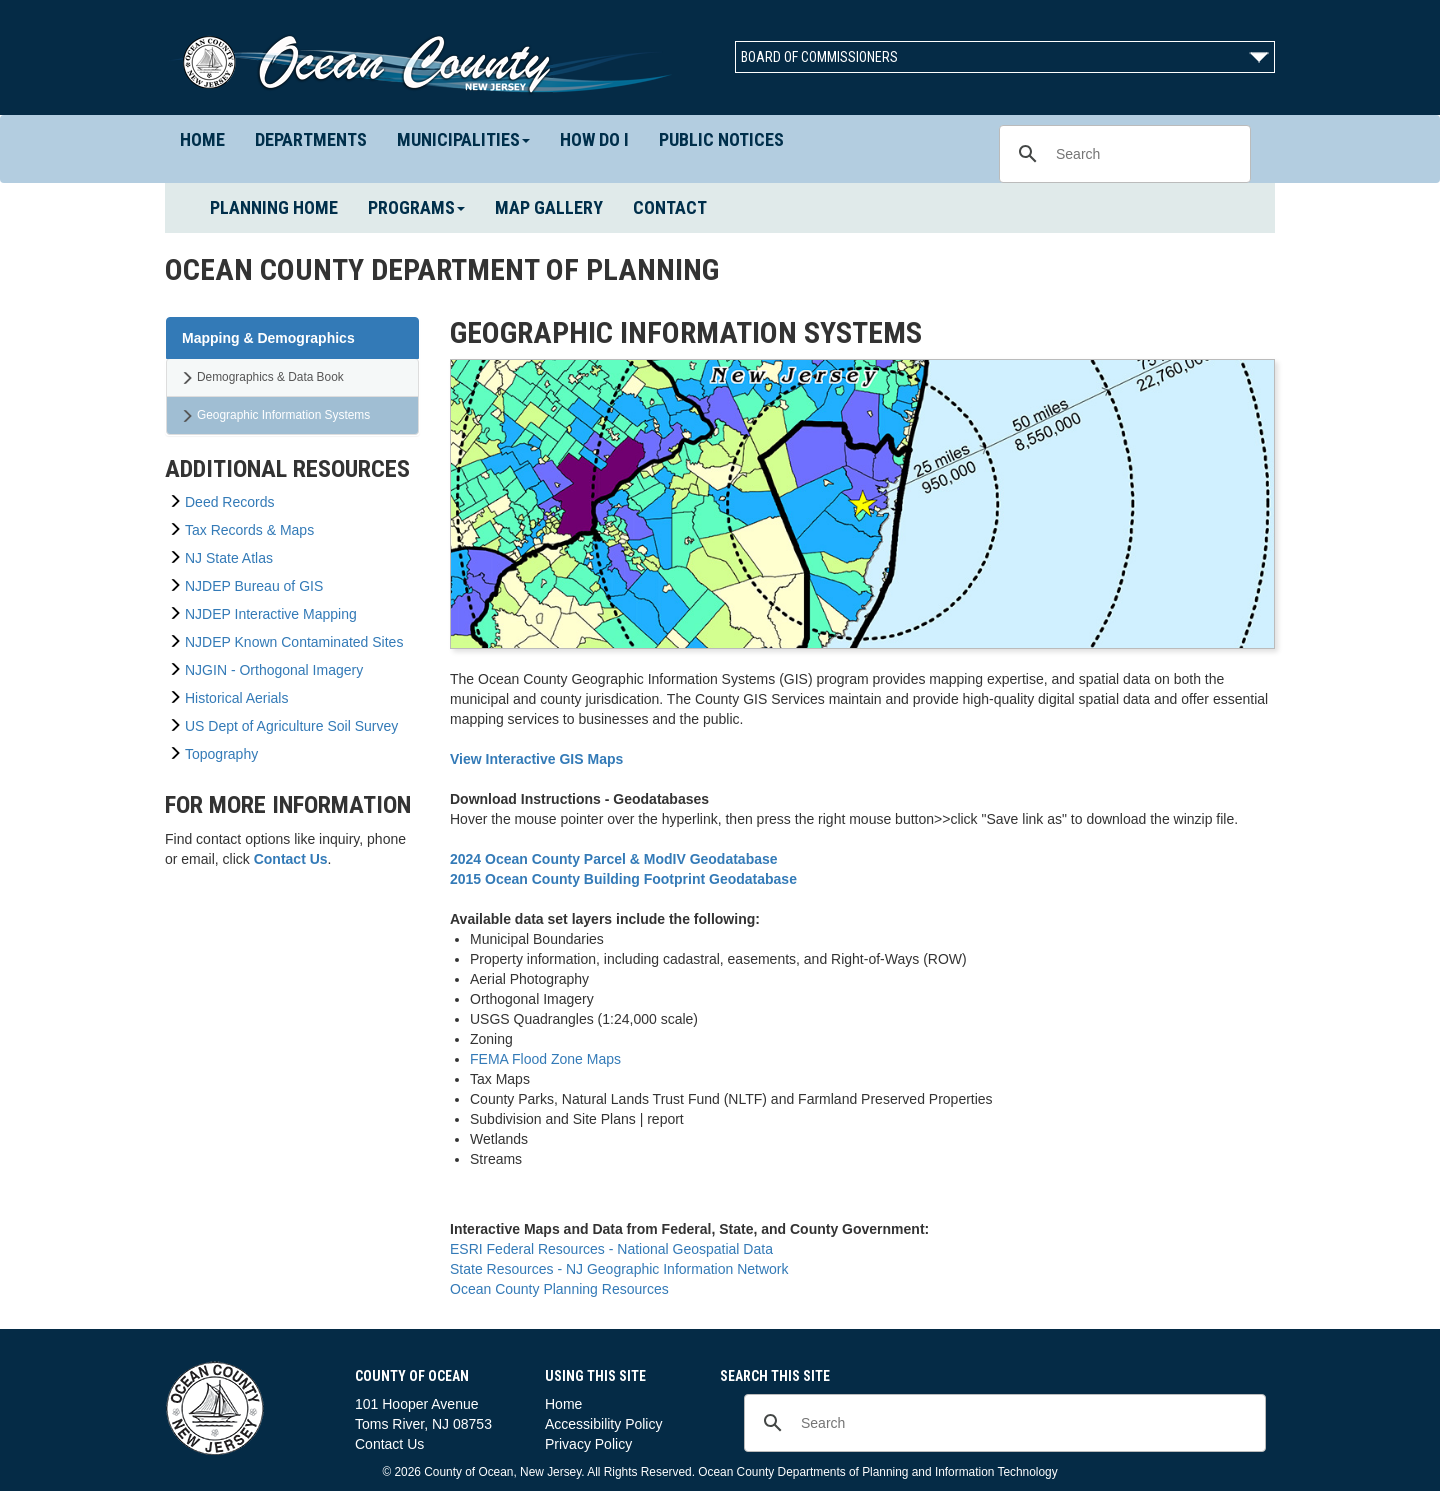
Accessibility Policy (603, 1424)
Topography (221, 754)
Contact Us (389, 1444)
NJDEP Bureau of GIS (254, 586)
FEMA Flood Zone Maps (545, 1059)
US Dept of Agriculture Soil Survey (291, 726)
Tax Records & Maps (249, 530)
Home (210, 139)
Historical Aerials (236, 698)
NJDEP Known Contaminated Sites (294, 642)
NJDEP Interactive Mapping (271, 614)
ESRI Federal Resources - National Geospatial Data (611, 1249)
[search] (1122, 154)
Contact (670, 207)
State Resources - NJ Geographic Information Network (619, 1269)
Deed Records (230, 502)
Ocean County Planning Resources (559, 1289)
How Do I (594, 139)
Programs (416, 207)
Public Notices (721, 139)
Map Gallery (549, 207)
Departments (318, 139)
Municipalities (463, 139)
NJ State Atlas (229, 558)
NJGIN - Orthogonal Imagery (274, 670)
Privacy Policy (588, 1444)
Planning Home (281, 207)
